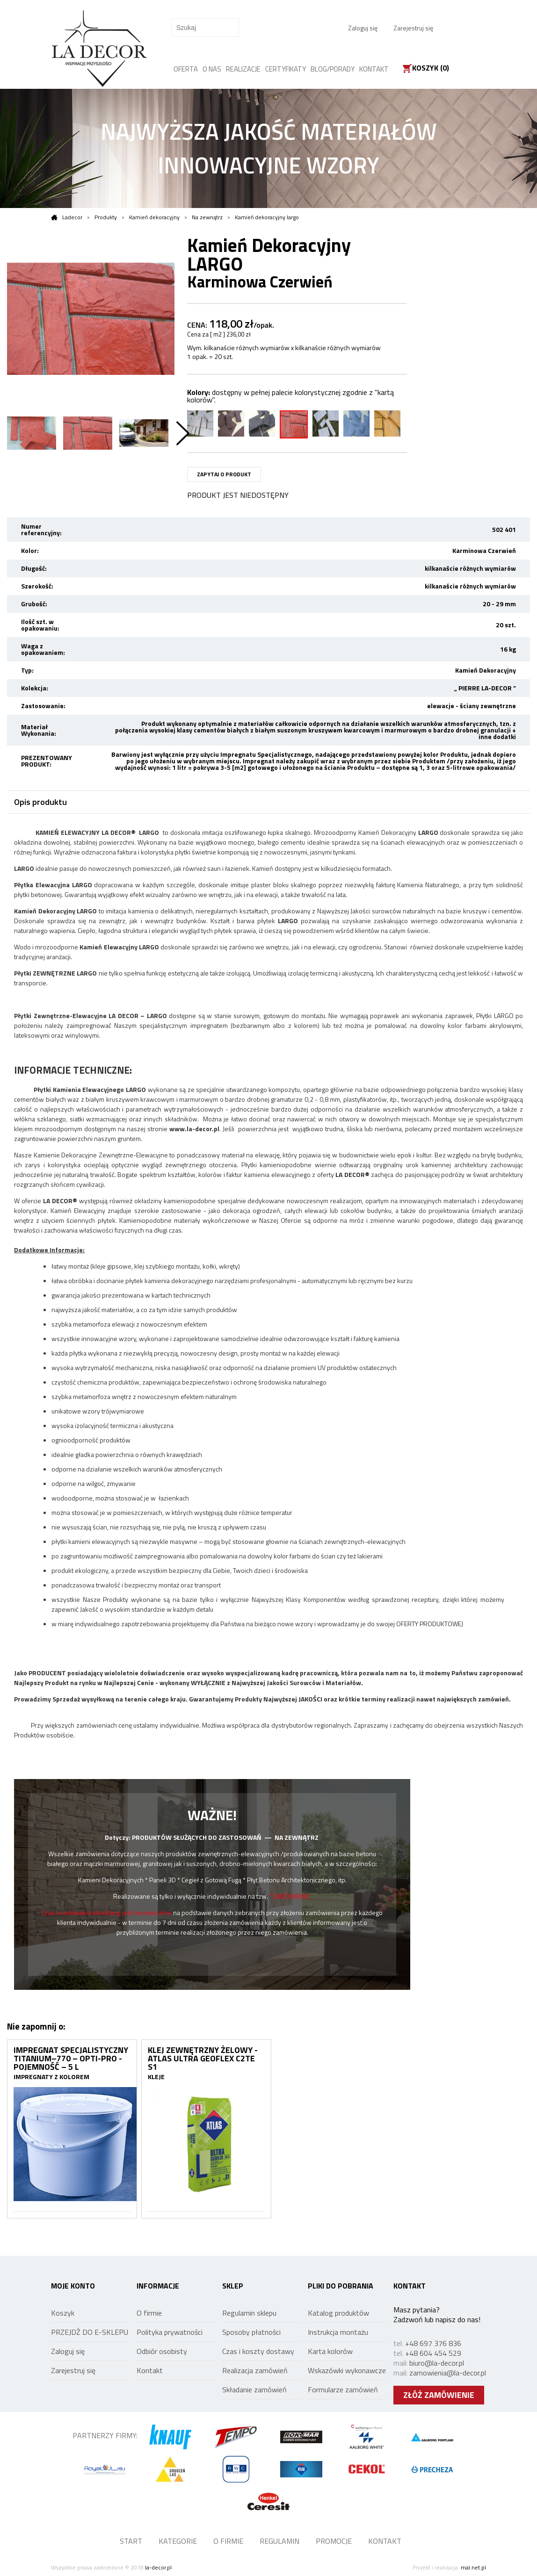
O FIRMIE (228, 2541)
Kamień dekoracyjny (154, 217)
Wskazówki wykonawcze (347, 2370)
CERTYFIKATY (285, 69)
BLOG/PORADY (333, 69)
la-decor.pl (158, 2567)
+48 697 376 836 (433, 2343)
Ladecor (66, 217)
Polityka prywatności (170, 2332)
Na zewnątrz (207, 217)
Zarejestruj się (413, 28)
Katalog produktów (338, 2312)
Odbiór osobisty (162, 2351)
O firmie (149, 2312)
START (131, 2541)
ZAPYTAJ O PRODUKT (224, 474)
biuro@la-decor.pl (436, 2362)
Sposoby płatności (251, 2332)
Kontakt (150, 2370)
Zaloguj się (362, 28)
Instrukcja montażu (338, 2332)
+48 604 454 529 (433, 2353)
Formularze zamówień (343, 2389)
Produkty (105, 217)
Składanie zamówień (254, 2389)
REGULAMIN (279, 2541)
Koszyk (62, 2312)
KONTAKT (374, 69)
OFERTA (186, 69)
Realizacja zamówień (255, 2370)
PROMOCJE (334, 2541)
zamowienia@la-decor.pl (447, 2372)
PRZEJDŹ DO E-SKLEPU (89, 2332)
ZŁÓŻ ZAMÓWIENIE (438, 2395)
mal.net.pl (473, 2567)
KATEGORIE (178, 2541)
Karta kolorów (330, 2351)
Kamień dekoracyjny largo (267, 217)
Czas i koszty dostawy (258, 2351)
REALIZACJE (243, 69)
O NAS (212, 69)
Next (182, 433)
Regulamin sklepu (249, 2312)
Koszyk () (430, 68)
